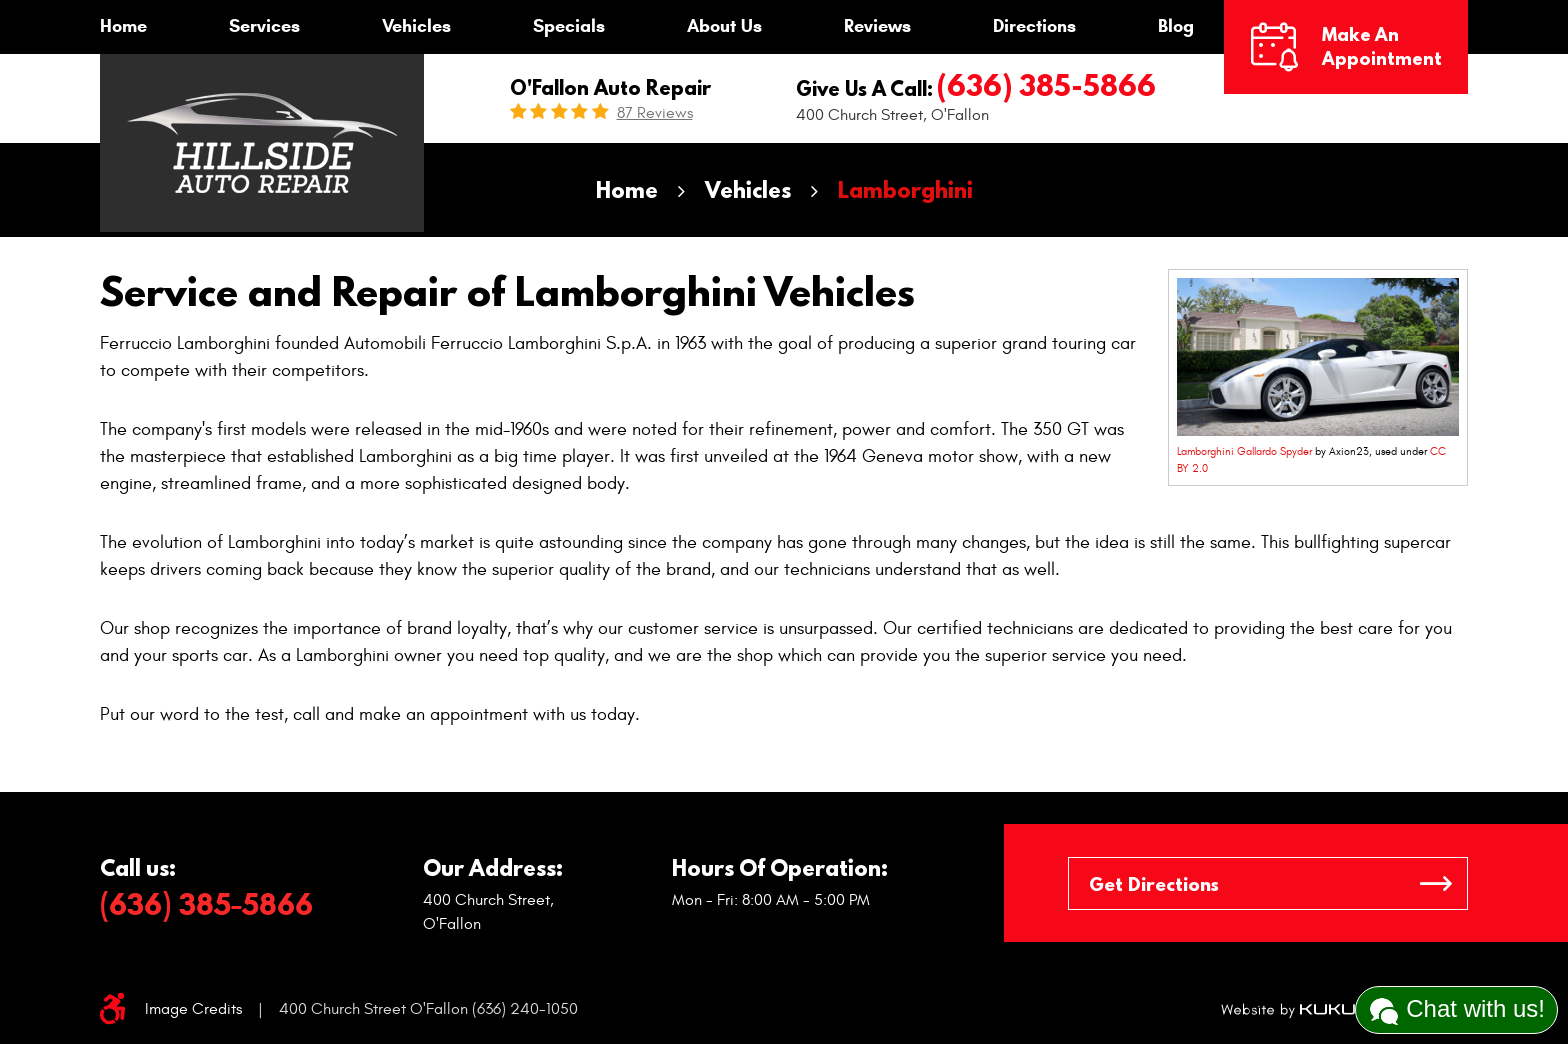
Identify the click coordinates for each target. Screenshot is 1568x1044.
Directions (1034, 26)
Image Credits (193, 1009)
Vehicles (416, 26)
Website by (1290, 1010)
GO (1436, 883)
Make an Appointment (1382, 46)
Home (123, 26)
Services (264, 26)
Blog (1176, 26)
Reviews (877, 26)
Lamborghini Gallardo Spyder (1244, 451)
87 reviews (655, 113)
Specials (569, 26)
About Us (724, 26)
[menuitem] (123, 27)
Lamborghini (905, 189)
